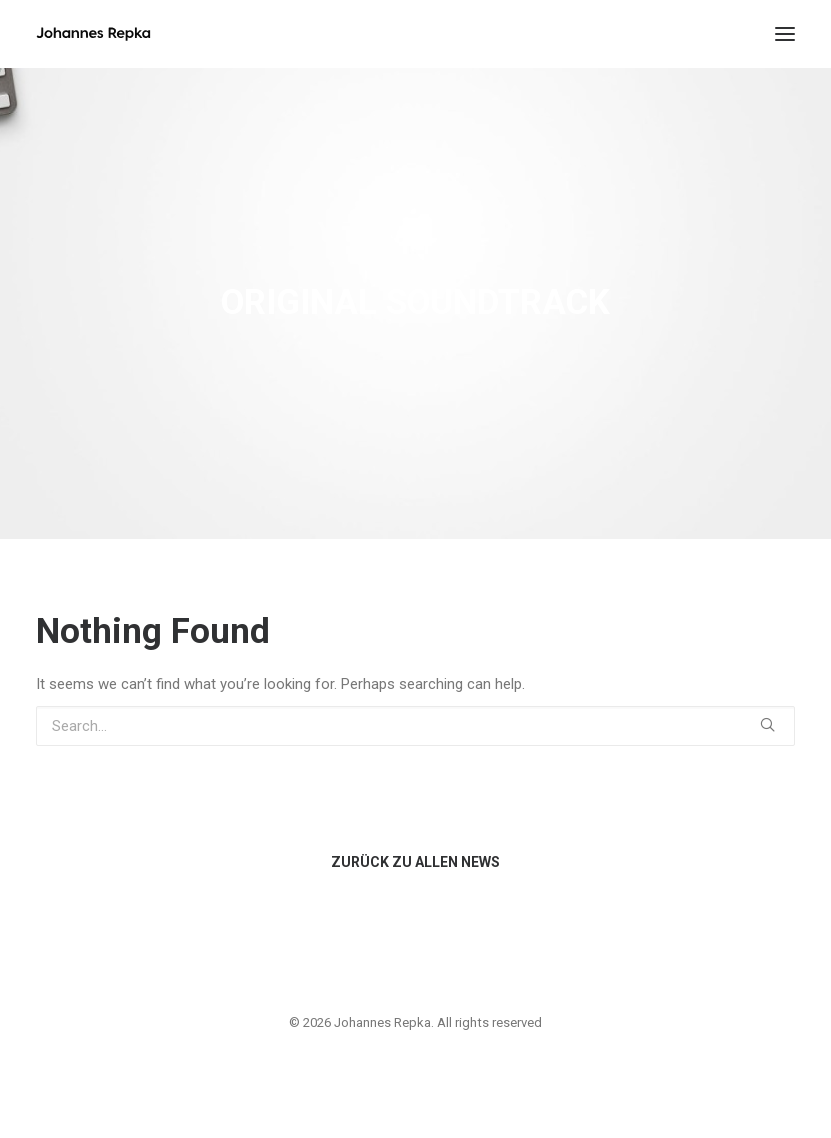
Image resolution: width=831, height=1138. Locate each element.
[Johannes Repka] (93, 34)
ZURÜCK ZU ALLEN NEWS (415, 862)
